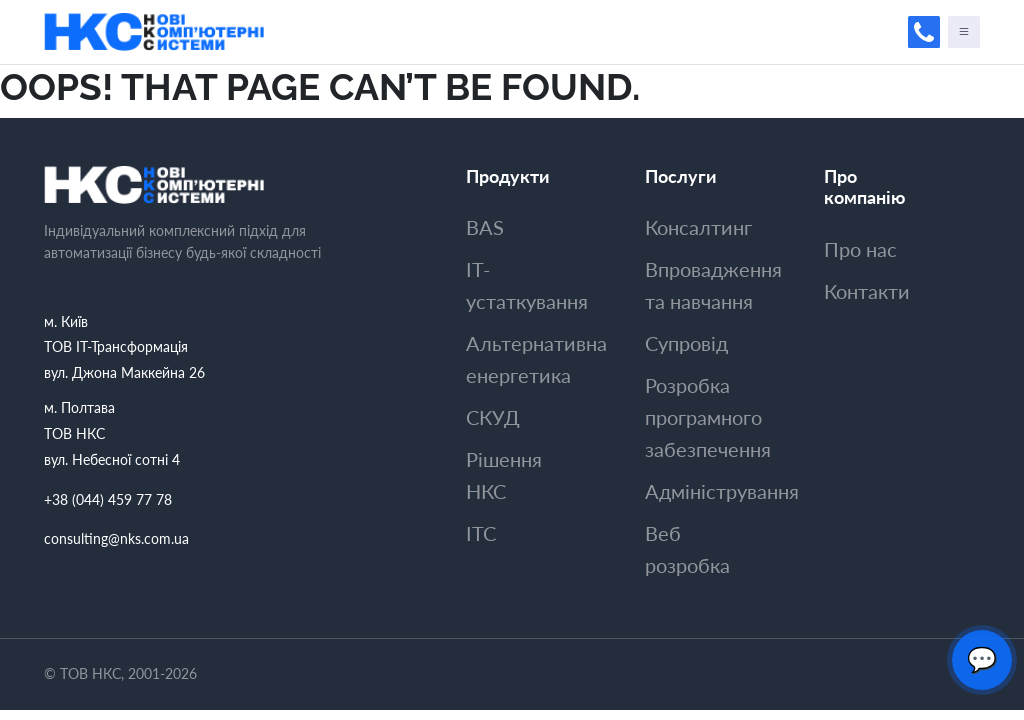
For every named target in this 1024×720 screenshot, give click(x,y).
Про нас (860, 249)
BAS (485, 227)
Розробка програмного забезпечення (708, 417)
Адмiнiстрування (722, 491)
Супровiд (686, 343)
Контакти (867, 291)
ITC (481, 533)
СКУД (493, 417)
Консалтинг (698, 227)
